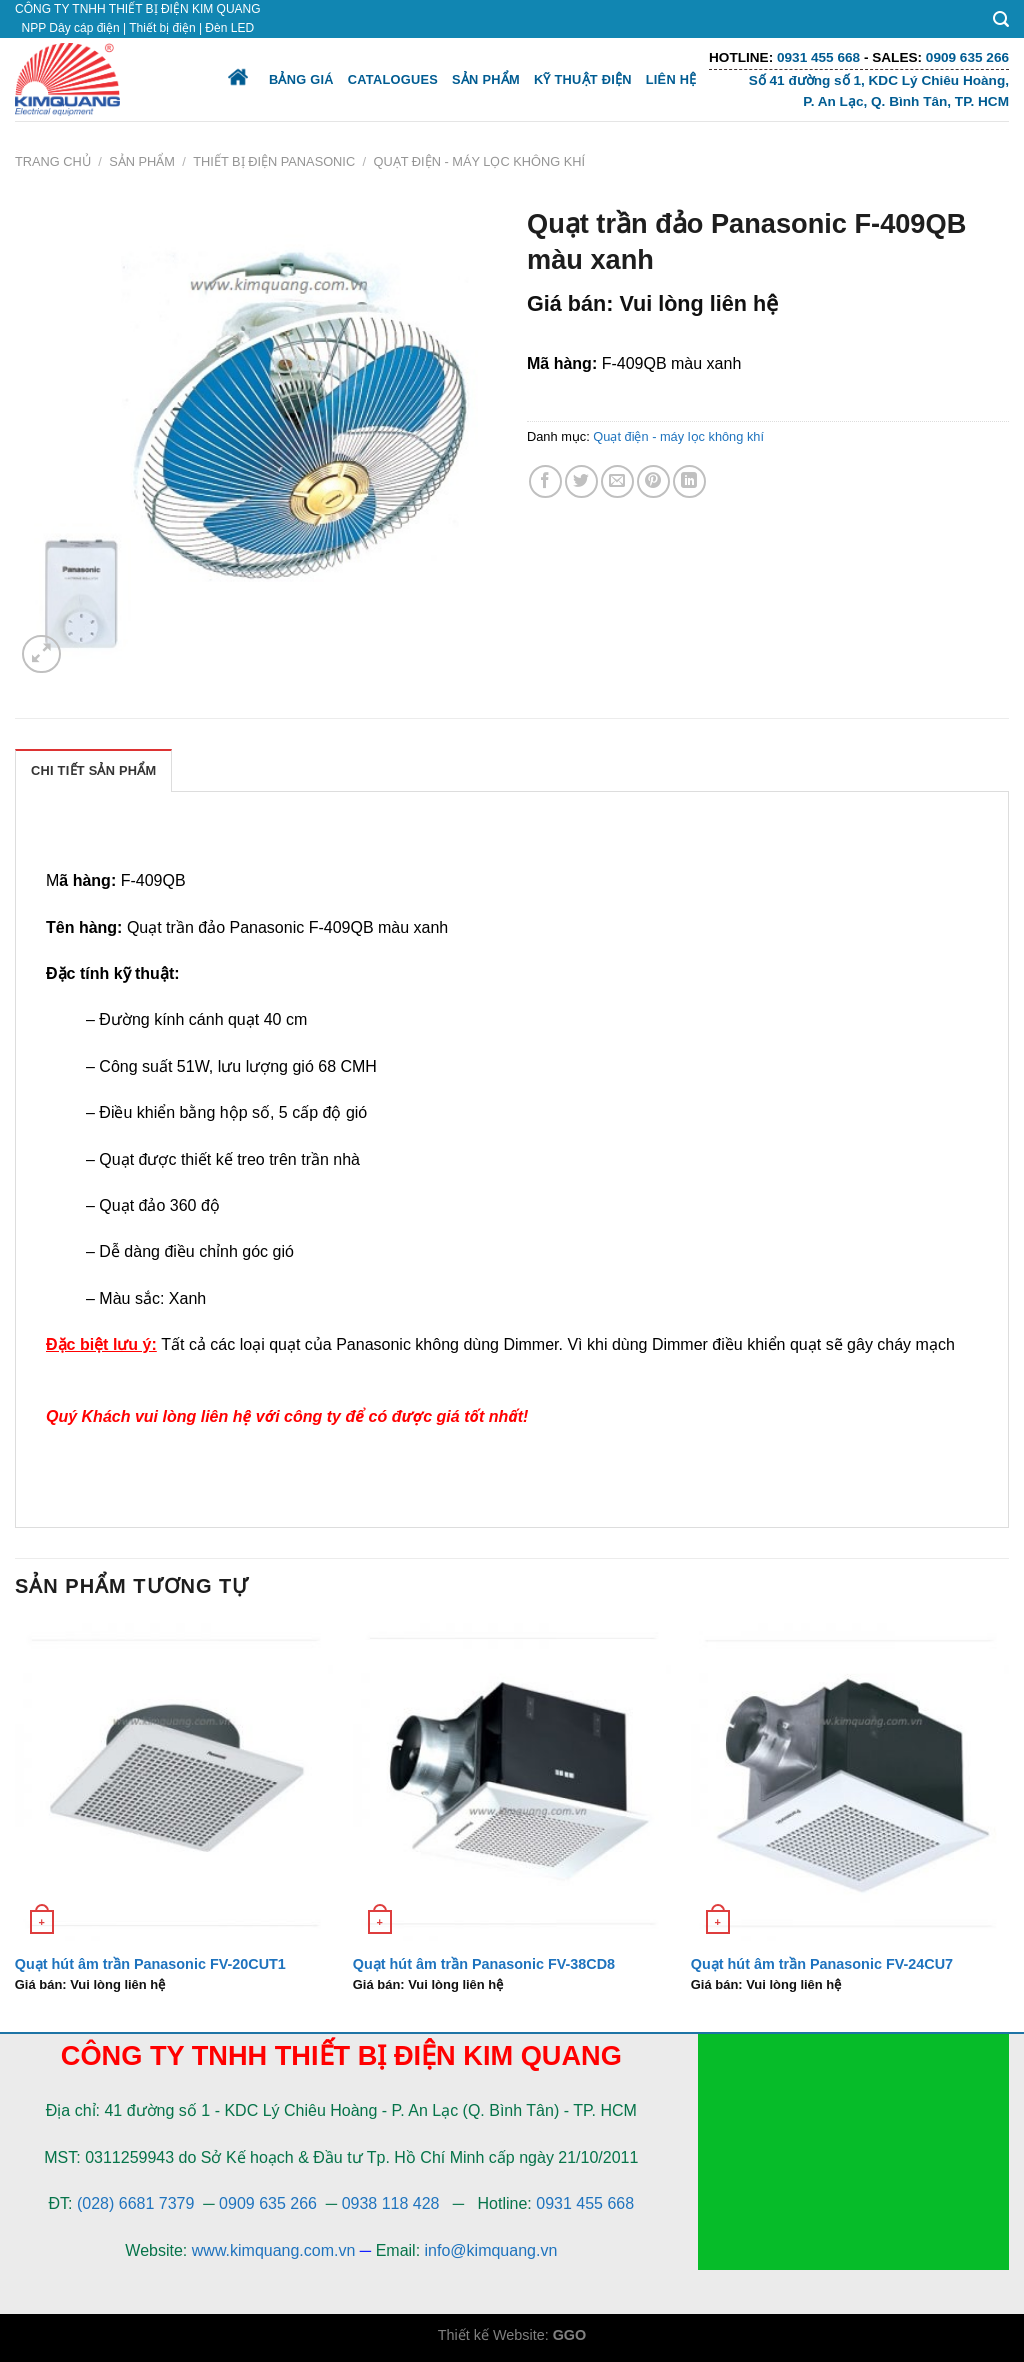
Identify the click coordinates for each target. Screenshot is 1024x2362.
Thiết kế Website (491, 2335)
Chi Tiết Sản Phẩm (93, 770)
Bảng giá (301, 79)
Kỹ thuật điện (583, 79)
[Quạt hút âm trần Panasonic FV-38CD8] (512, 1782)
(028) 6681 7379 (138, 2203)
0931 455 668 (585, 2203)
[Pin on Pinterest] (653, 481)
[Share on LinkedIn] (689, 481)
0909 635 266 (268, 2203)
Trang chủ (53, 161)
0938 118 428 (391, 2203)
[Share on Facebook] (545, 481)
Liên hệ (671, 79)
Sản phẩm (486, 79)
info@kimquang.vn (491, 2250)
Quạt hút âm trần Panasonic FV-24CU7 (822, 1964)
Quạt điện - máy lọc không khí (480, 161)
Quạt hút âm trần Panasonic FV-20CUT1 (150, 1964)
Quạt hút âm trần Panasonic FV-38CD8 (484, 1964)
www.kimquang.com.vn (274, 2250)
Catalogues (393, 79)
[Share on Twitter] (581, 481)
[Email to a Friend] (617, 481)
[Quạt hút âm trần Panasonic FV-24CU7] (850, 1782)
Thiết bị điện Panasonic (274, 161)
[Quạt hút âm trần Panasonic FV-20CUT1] (174, 1782)
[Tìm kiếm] (1001, 19)
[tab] (93, 770)
